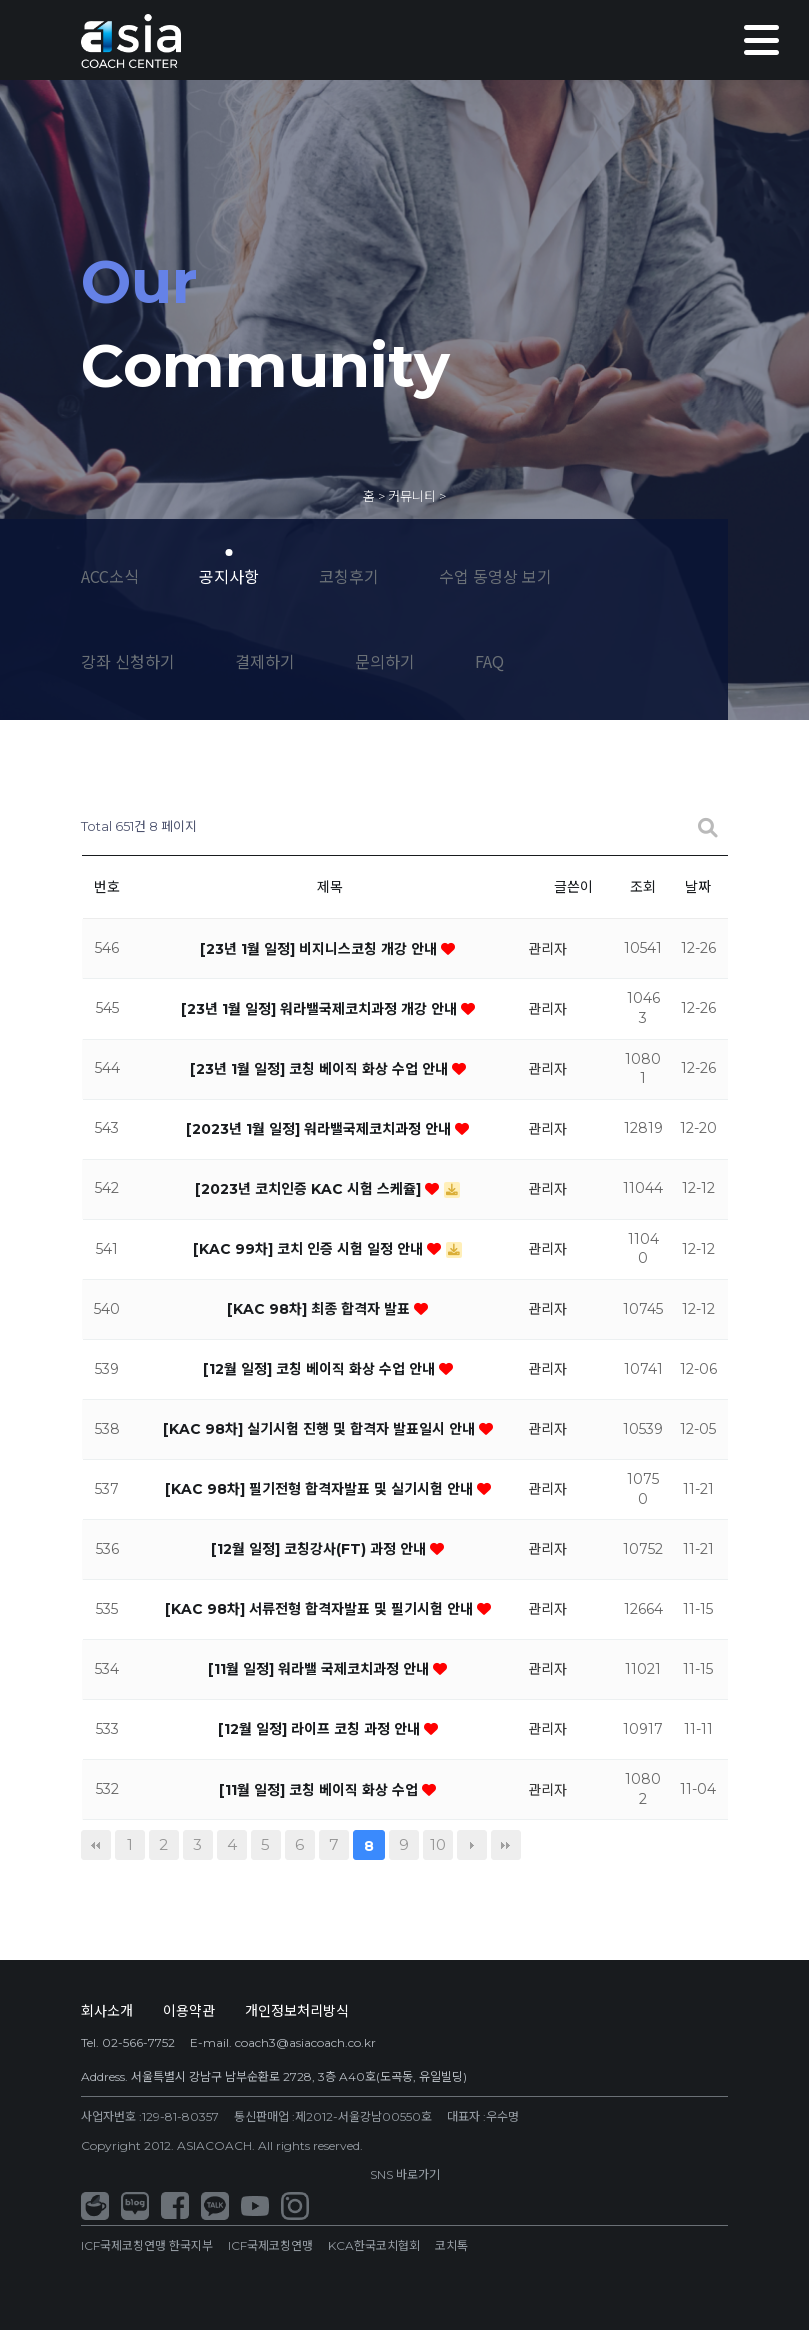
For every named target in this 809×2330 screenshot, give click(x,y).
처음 (96, 1845)
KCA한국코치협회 (374, 2245)
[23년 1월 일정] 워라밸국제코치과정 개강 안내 (321, 1009)
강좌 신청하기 (128, 661)
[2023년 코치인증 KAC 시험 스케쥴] (310, 1189)
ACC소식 (110, 576)
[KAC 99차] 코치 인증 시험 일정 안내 (310, 1249)
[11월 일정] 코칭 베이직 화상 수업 (320, 1790)
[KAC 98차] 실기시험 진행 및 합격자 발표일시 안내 (321, 1429)
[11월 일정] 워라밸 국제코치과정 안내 (320, 1669)
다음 (472, 1845)
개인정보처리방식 (297, 2011)
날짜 (698, 887)
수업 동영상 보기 (495, 576)
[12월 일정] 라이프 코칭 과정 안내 (321, 1729)
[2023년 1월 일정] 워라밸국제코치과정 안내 (320, 1129)
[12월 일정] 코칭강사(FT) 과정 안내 (320, 1549)
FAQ (489, 661)
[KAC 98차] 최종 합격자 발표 (320, 1309)
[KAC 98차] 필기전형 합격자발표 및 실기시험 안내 (321, 1489)
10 (438, 1844)
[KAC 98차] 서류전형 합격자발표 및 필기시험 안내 (321, 1609)
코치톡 (451, 2245)
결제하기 (265, 661)
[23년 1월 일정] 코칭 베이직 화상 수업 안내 (321, 1069)
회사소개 (107, 2011)
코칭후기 (349, 576)
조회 (643, 887)
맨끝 (506, 1845)
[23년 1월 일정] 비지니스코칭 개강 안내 (320, 949)
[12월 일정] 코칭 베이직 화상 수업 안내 (321, 1369)
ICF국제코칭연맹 (270, 2245)
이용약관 (189, 2011)
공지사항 (229, 576)
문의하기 (385, 661)
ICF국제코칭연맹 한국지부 (147, 2245)
